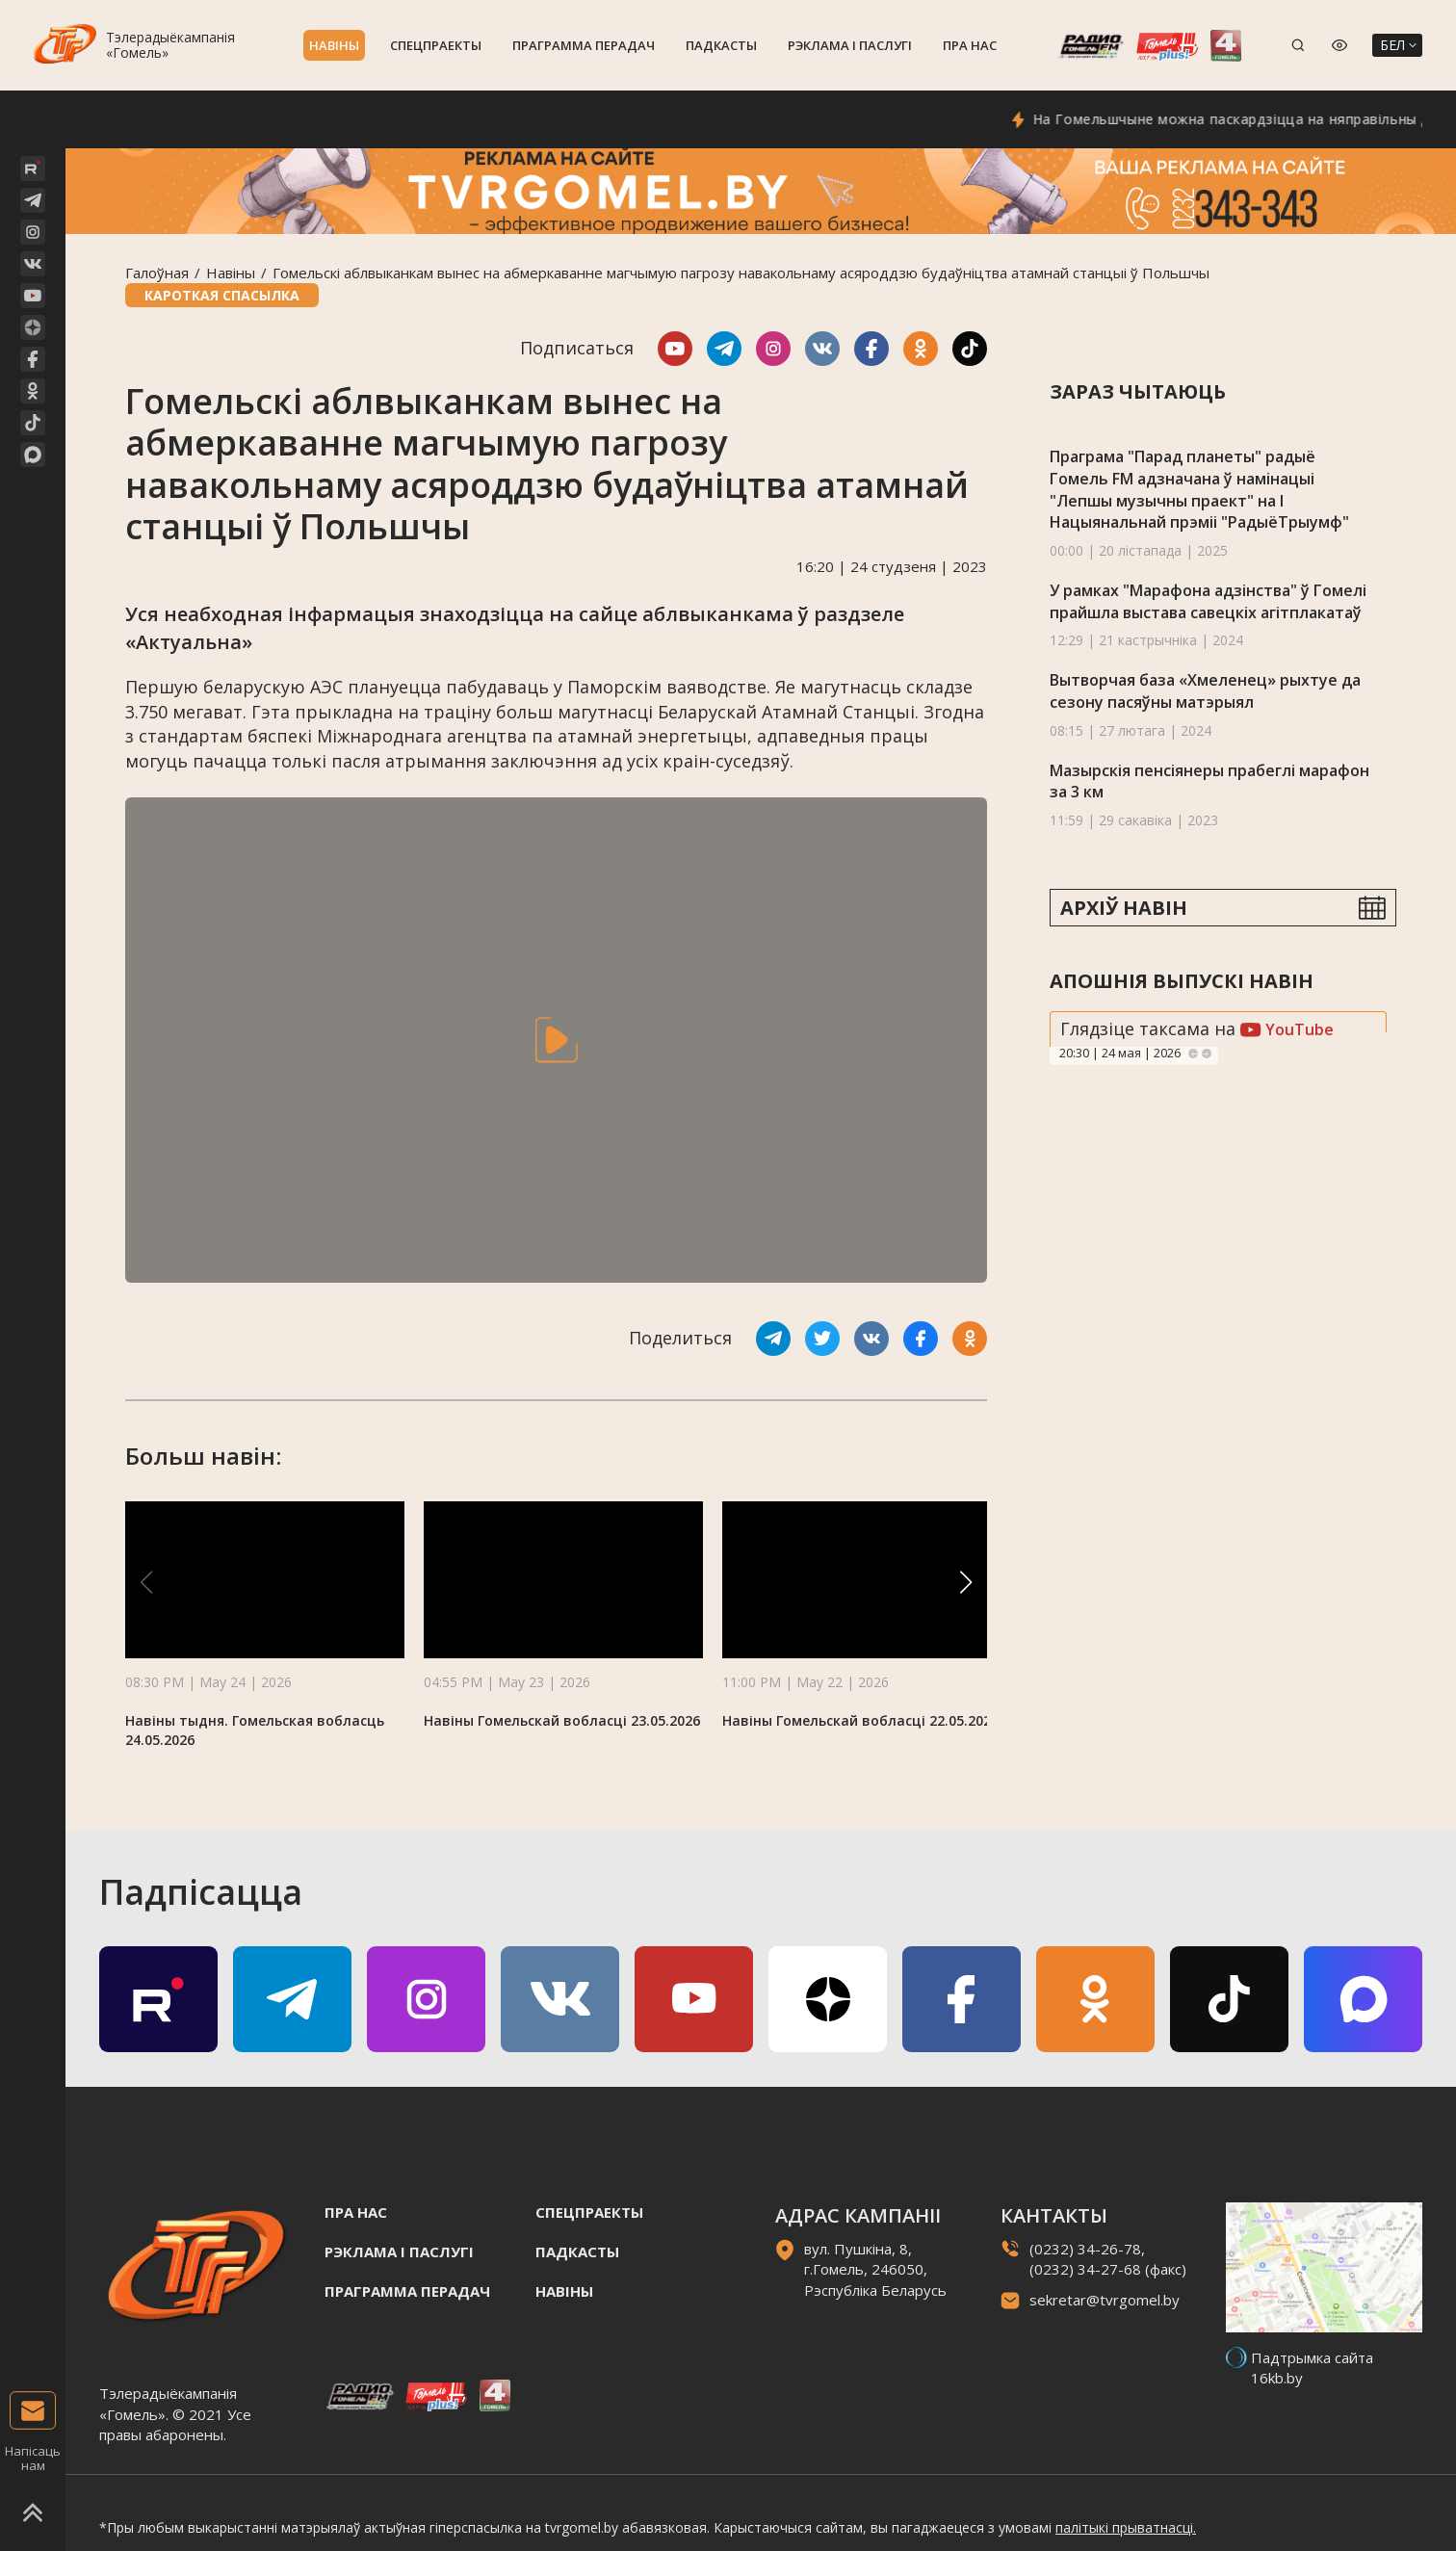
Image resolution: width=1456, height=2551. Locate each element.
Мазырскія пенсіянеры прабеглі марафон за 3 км (1209, 781)
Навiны (334, 45)
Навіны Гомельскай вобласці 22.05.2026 (860, 1720)
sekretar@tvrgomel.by (1104, 2299)
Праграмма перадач (583, 45)
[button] (965, 1582)
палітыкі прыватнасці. (1125, 2527)
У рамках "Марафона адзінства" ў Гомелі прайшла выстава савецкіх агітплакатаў (1208, 601)
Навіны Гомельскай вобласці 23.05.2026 (562, 1720)
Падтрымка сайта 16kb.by (1312, 2367)
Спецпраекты (435, 45)
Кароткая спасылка (221, 295)
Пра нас (970, 45)
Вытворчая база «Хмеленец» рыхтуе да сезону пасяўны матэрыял (1205, 691)
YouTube (1287, 1029)
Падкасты (721, 45)
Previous (1193, 1053)
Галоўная (157, 272)
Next (1206, 1053)
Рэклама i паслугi (850, 45)
